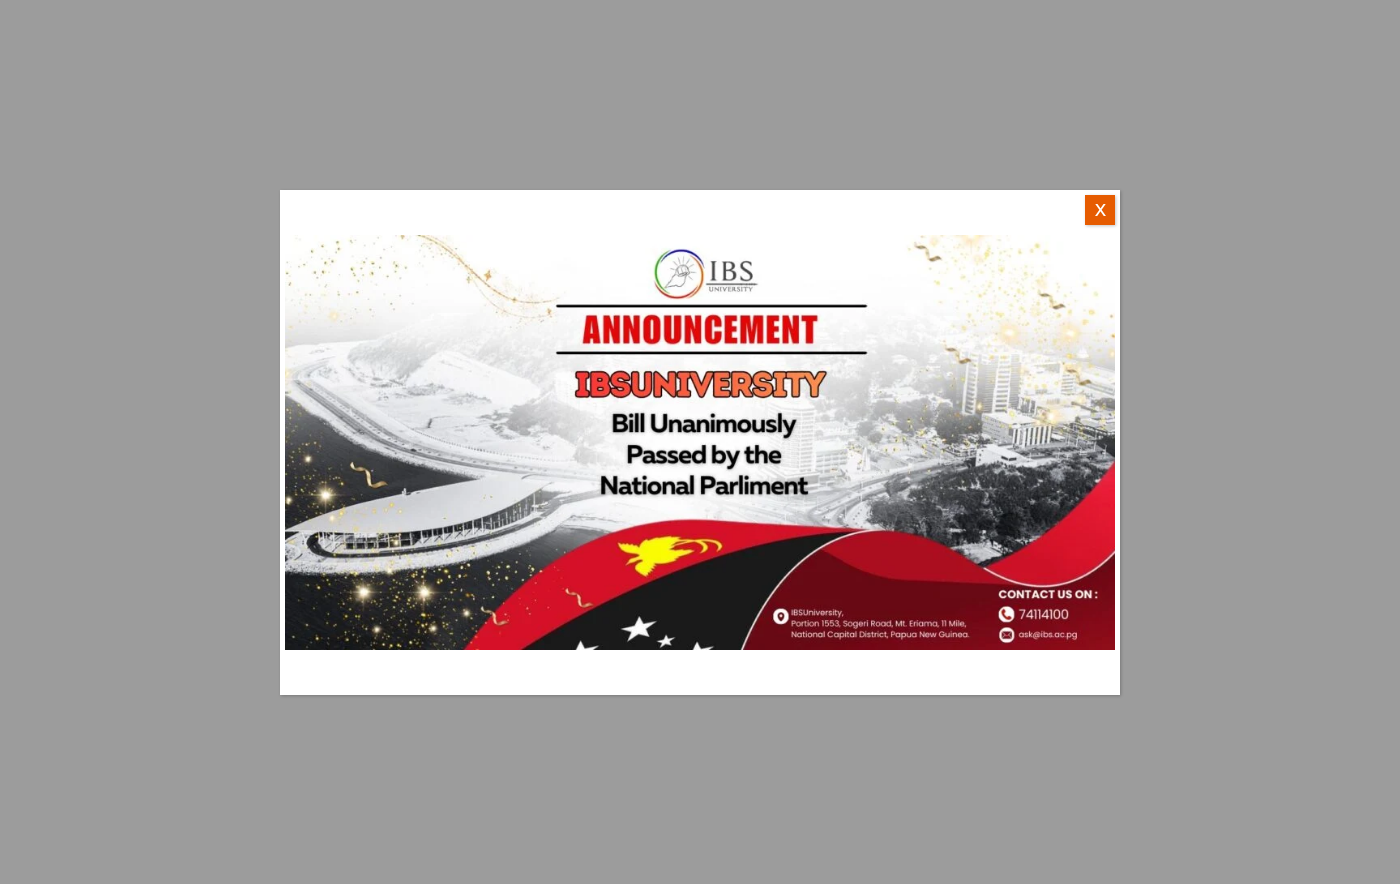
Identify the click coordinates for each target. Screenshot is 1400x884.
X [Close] (1100, 210)
